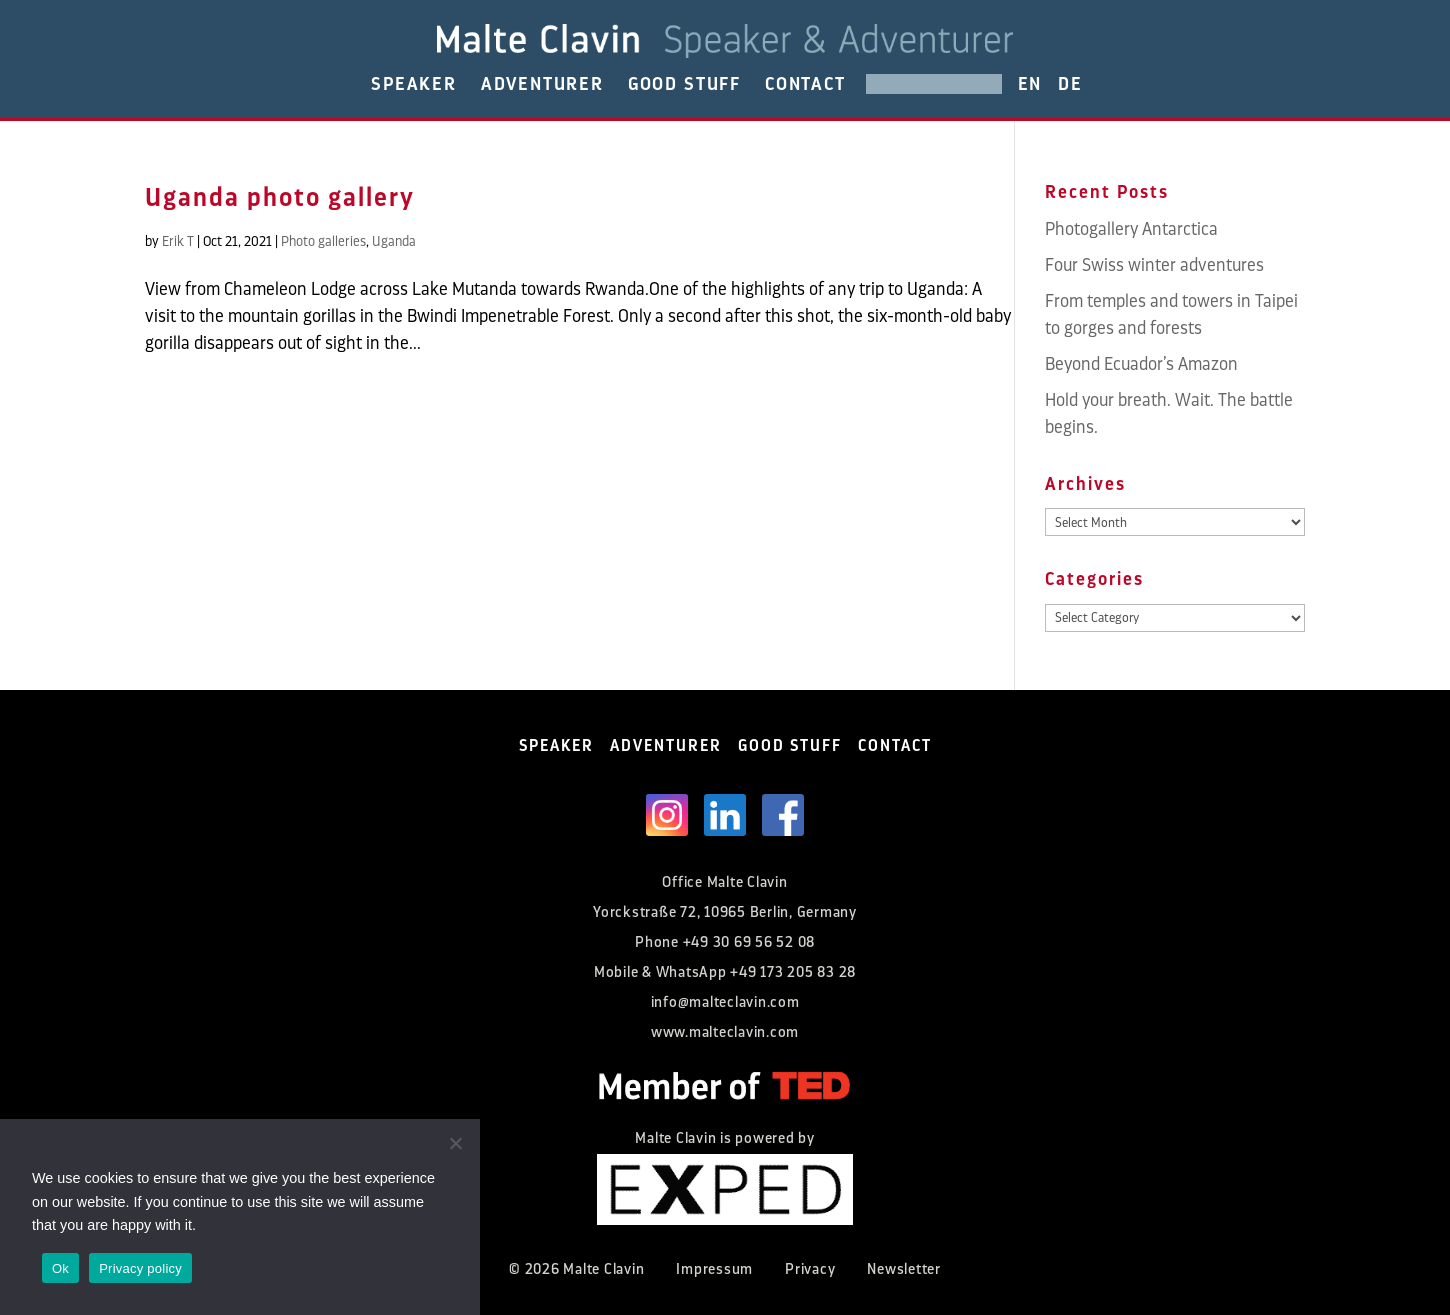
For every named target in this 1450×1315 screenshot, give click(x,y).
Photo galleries (323, 241)
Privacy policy (140, 1268)
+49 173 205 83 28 (793, 972)
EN (1030, 84)
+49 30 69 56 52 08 (749, 942)
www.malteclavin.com (725, 1032)
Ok (60, 1268)
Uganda (394, 241)
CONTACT (805, 84)
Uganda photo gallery (280, 198)
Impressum (714, 1269)
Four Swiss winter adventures (1154, 265)
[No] (455, 1143)
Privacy (810, 1269)
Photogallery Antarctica (1131, 229)
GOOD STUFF (684, 84)
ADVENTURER (542, 84)
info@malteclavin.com (725, 1002)
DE (1070, 84)
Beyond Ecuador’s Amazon (1141, 364)
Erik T (178, 241)
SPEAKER (414, 84)
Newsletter (904, 1269)
